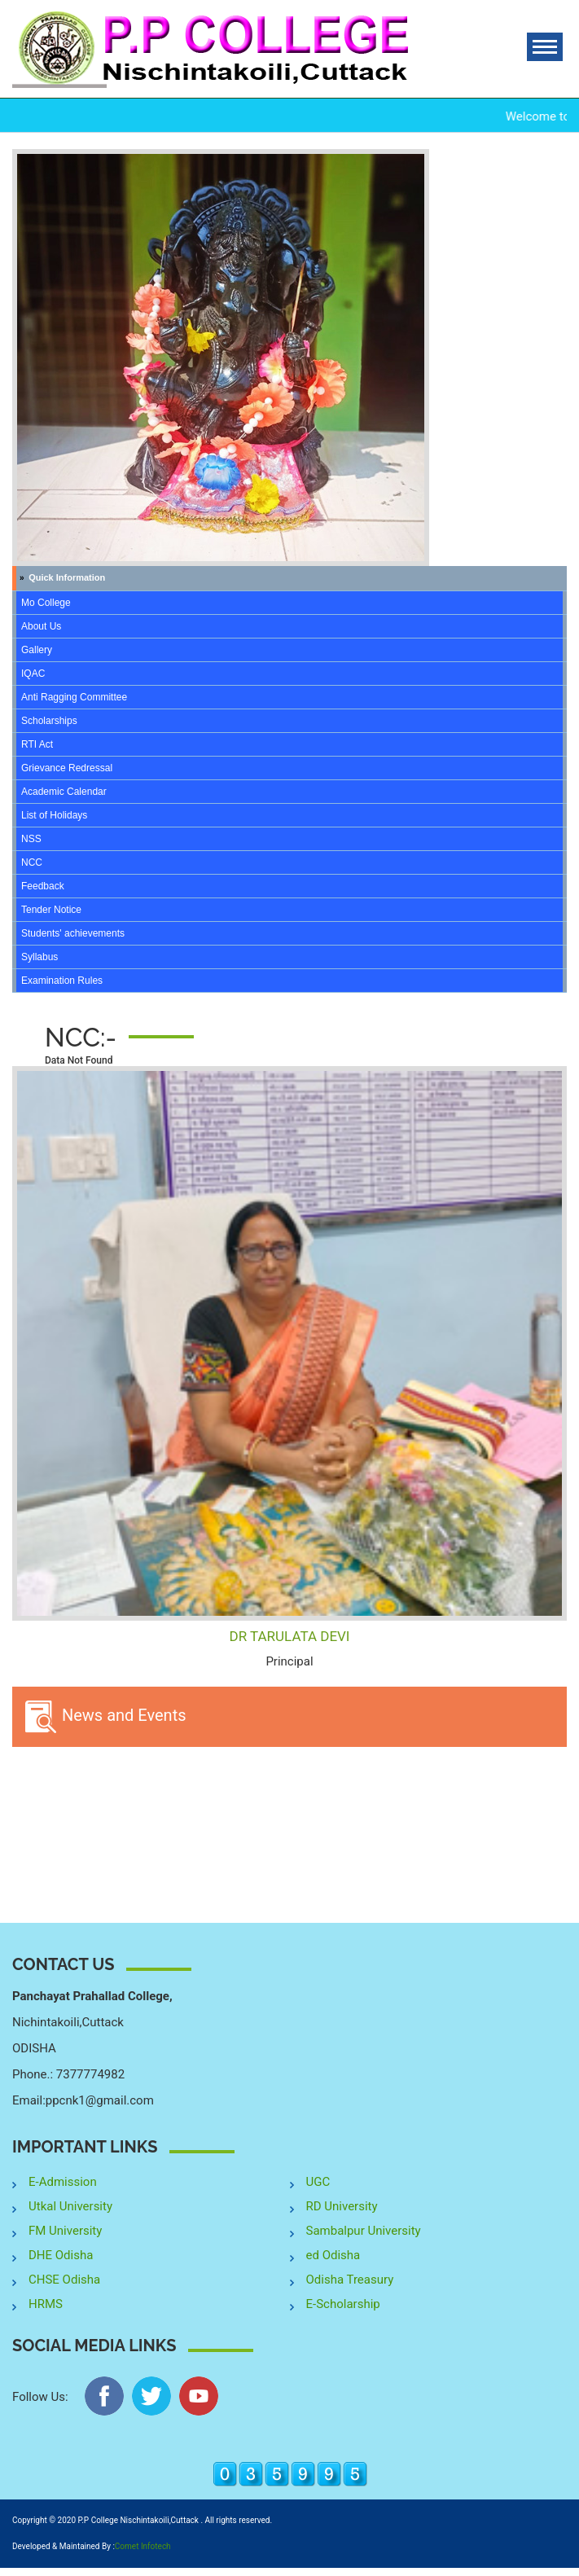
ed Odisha (333, 2255)
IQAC (33, 673)
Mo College (46, 602)
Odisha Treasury (350, 2279)
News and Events (105, 1717)
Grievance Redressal (66, 768)
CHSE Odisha (64, 2279)
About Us (41, 626)
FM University (65, 2230)
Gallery (36, 650)
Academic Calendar (64, 791)
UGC (318, 2181)
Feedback (42, 886)
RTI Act (37, 744)
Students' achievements (73, 933)
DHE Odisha (61, 2255)
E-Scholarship (343, 2304)
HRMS (46, 2304)
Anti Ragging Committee (74, 697)
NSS (31, 839)
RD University (342, 2206)
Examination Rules (62, 980)
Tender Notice (51, 909)
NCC (31, 862)
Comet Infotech (143, 2546)
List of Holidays (54, 815)
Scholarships (49, 720)
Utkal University (70, 2206)
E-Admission (63, 2181)
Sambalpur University (363, 2230)
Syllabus (39, 957)
